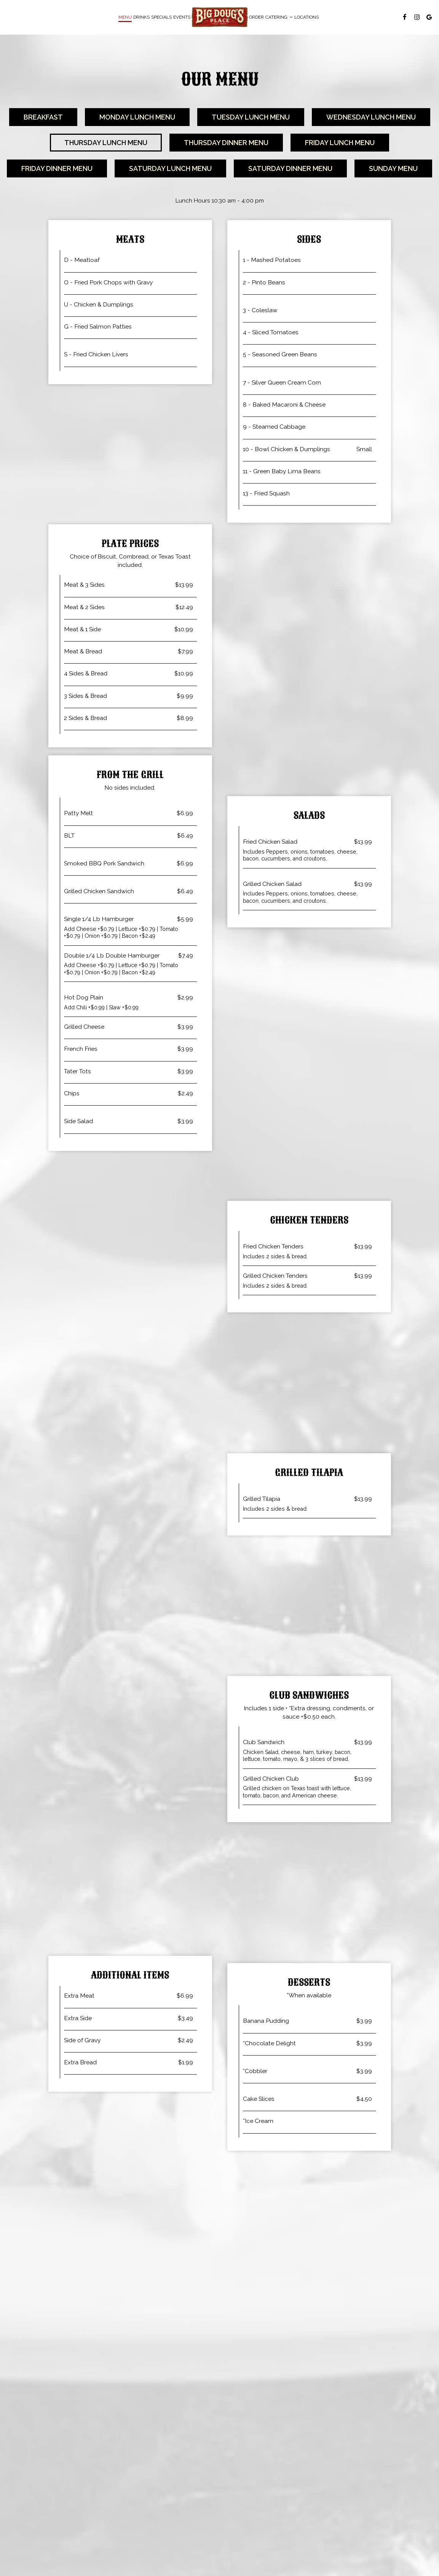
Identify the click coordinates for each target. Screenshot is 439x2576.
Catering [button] (279, 17)
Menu (125, 17)
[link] (219, 17)
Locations (306, 17)
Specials (161, 17)
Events (181, 17)
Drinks (141, 17)
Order (256, 17)
